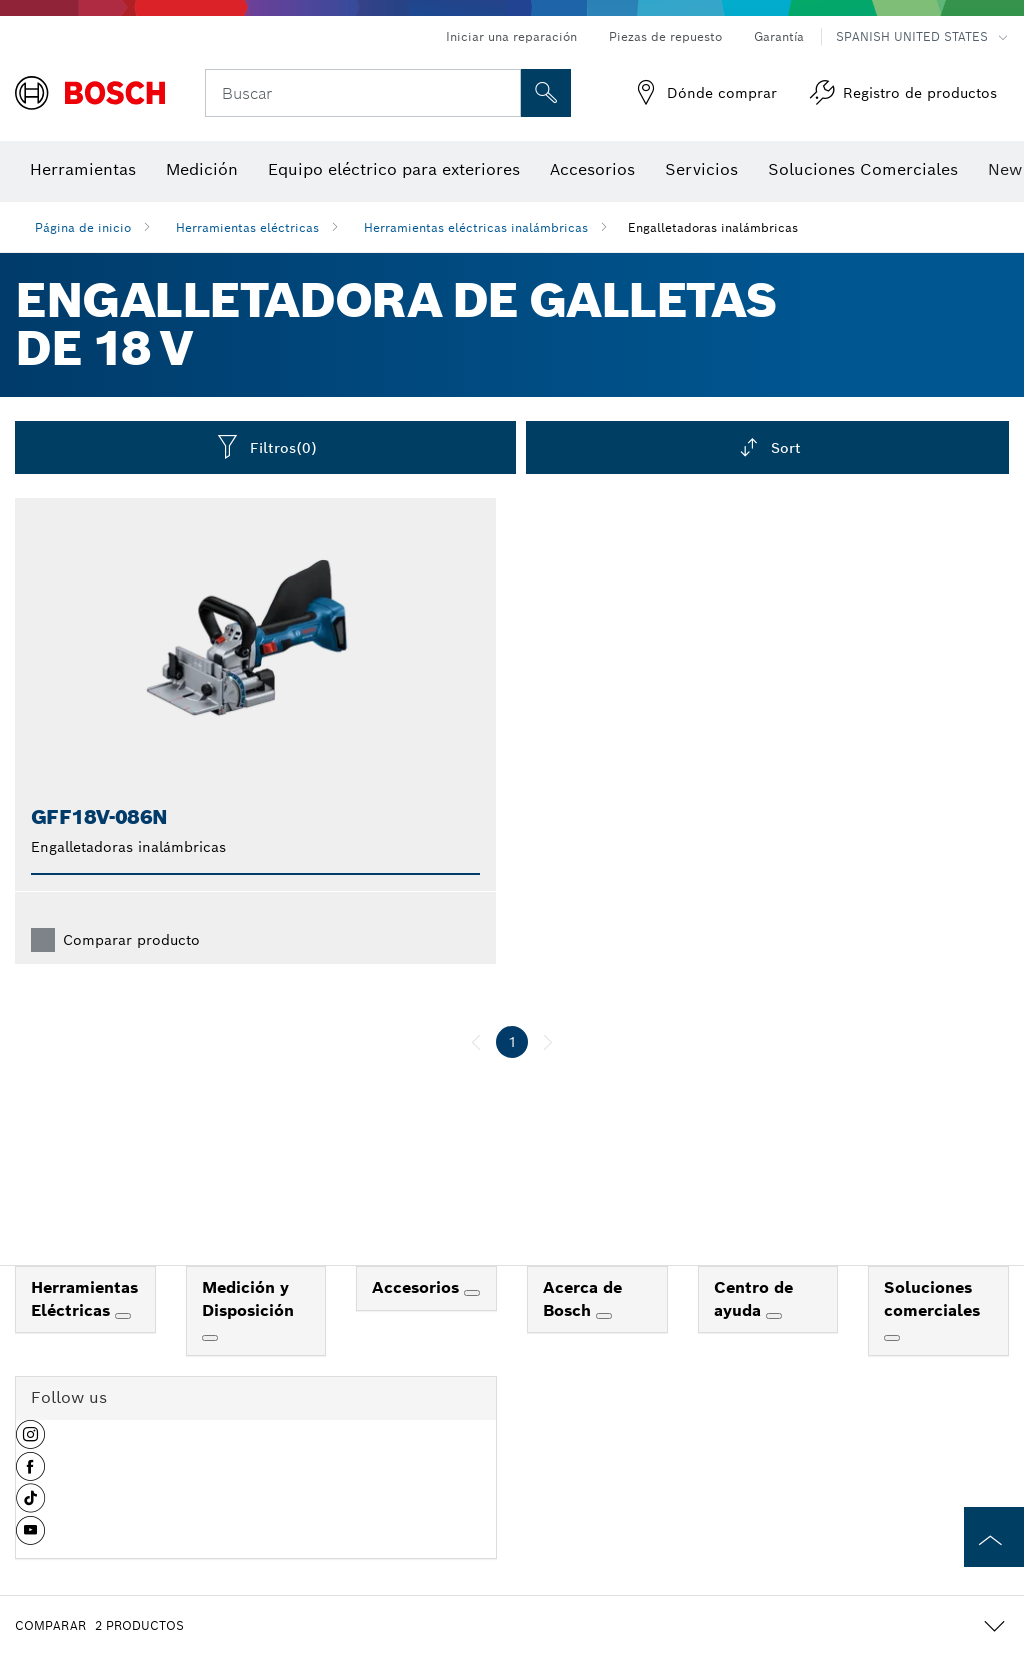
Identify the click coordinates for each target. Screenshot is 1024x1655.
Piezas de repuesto (665, 36)
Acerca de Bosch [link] (582, 1299)
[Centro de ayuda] (774, 1316)
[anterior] (476, 1042)
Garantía (779, 36)
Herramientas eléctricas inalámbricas (476, 227)
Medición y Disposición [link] (248, 1299)
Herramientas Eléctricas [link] (84, 1299)
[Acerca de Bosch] (604, 1316)
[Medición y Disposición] (210, 1338)
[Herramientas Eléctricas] (123, 1316)
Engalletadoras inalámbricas (713, 227)
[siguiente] (548, 1042)
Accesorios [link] (418, 1287)
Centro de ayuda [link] (753, 1299)
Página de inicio (83, 227)
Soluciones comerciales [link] (932, 1299)
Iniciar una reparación (511, 36)
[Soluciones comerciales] (892, 1338)
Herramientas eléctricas (247, 227)
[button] (30, 1442)
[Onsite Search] (546, 93)
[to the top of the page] (994, 1537)
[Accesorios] (472, 1293)
